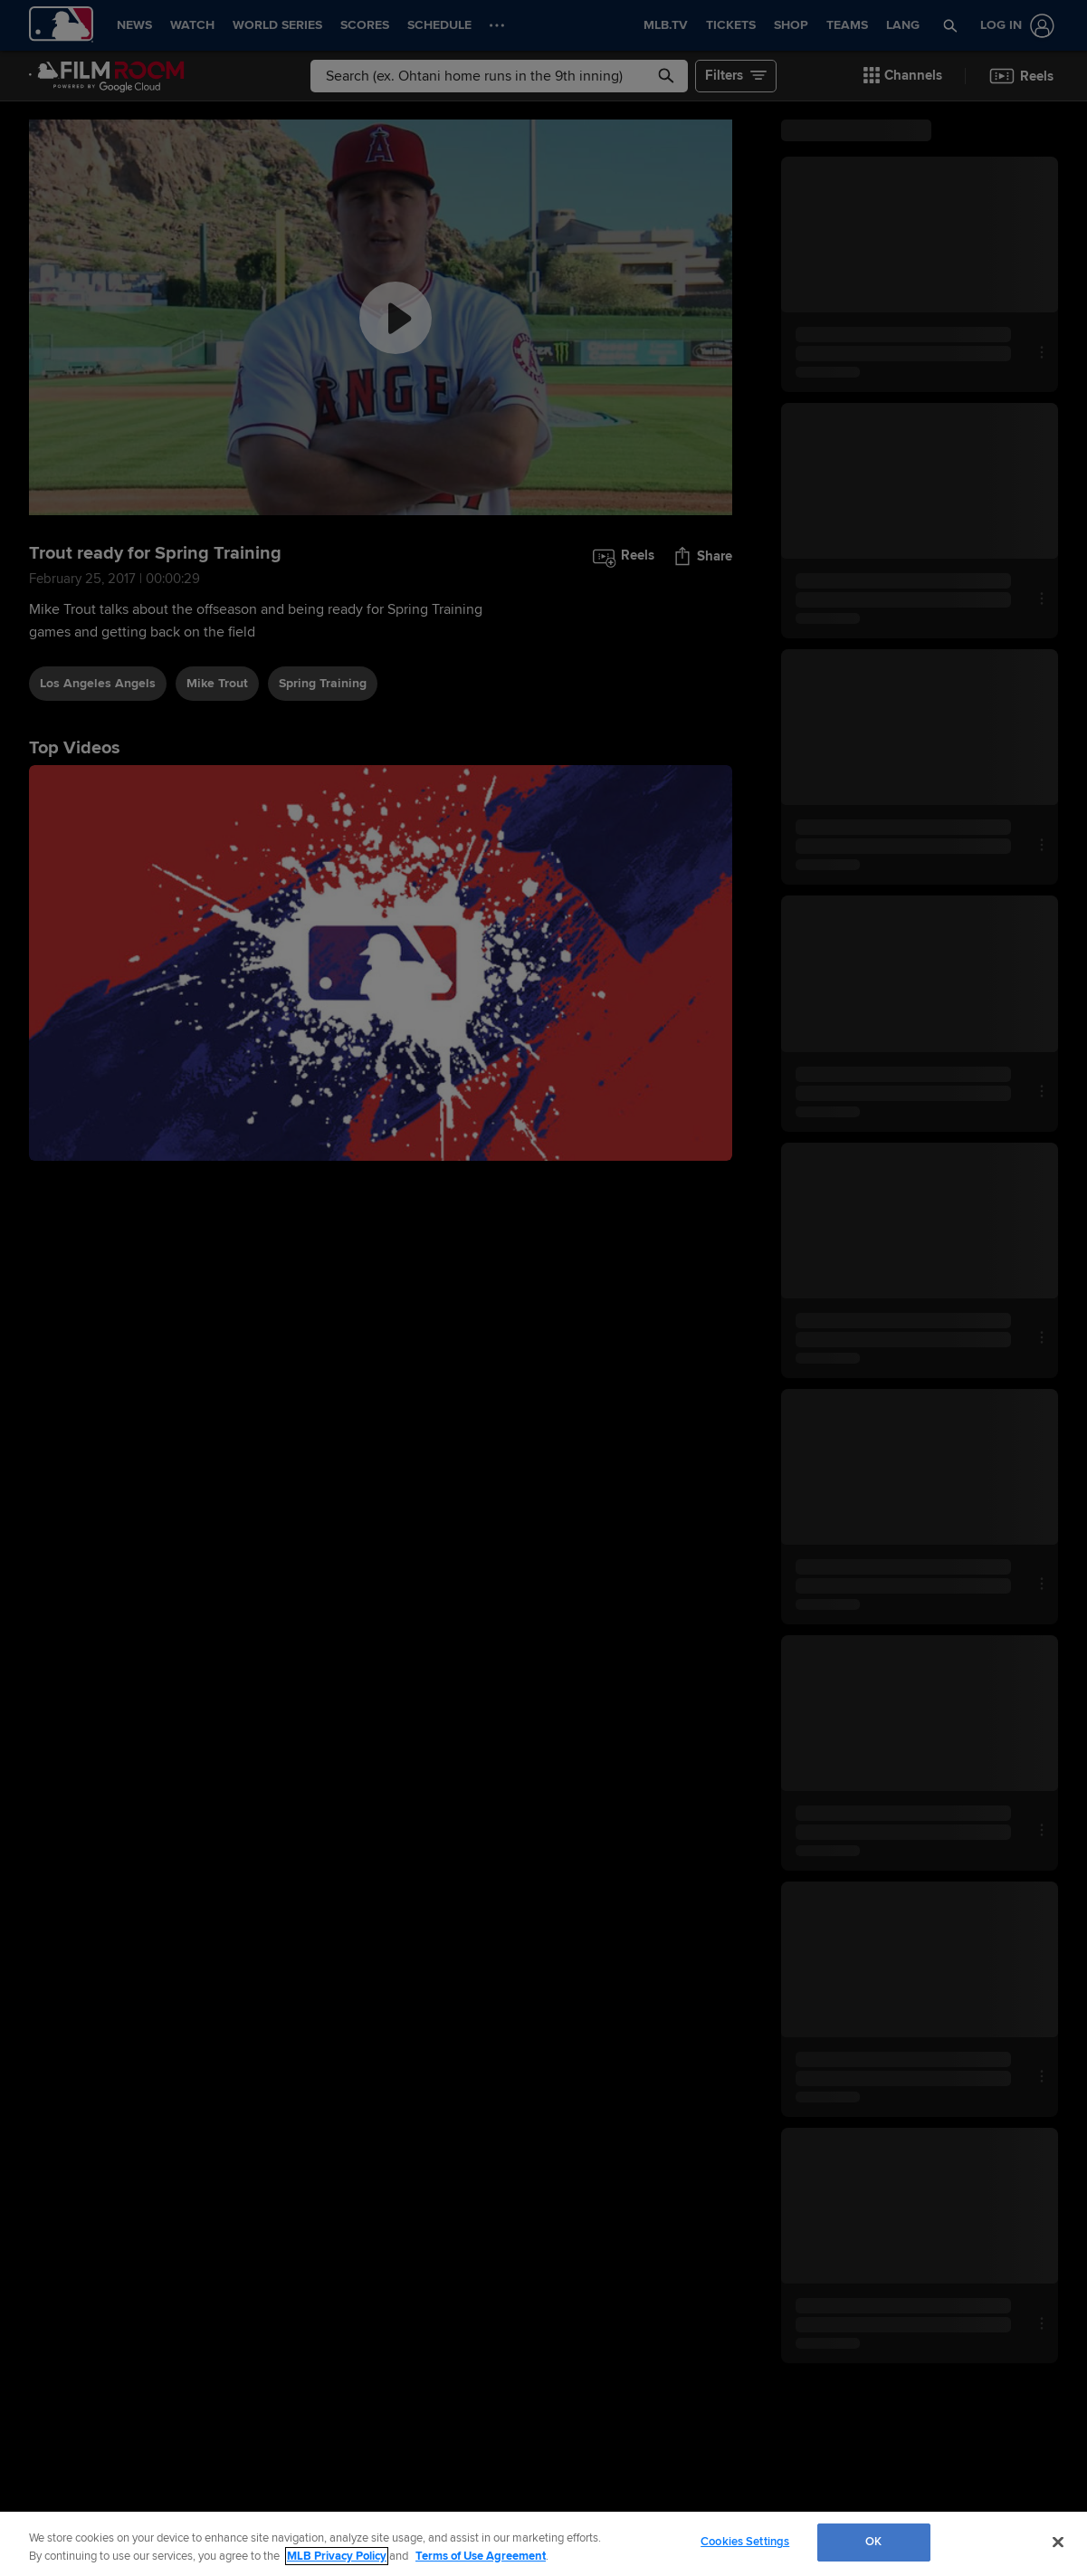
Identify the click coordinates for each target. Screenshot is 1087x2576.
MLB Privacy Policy (336, 2556)
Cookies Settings (745, 2541)
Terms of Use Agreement (480, 2556)
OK (873, 2541)
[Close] (1058, 2542)
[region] (543, 2544)
